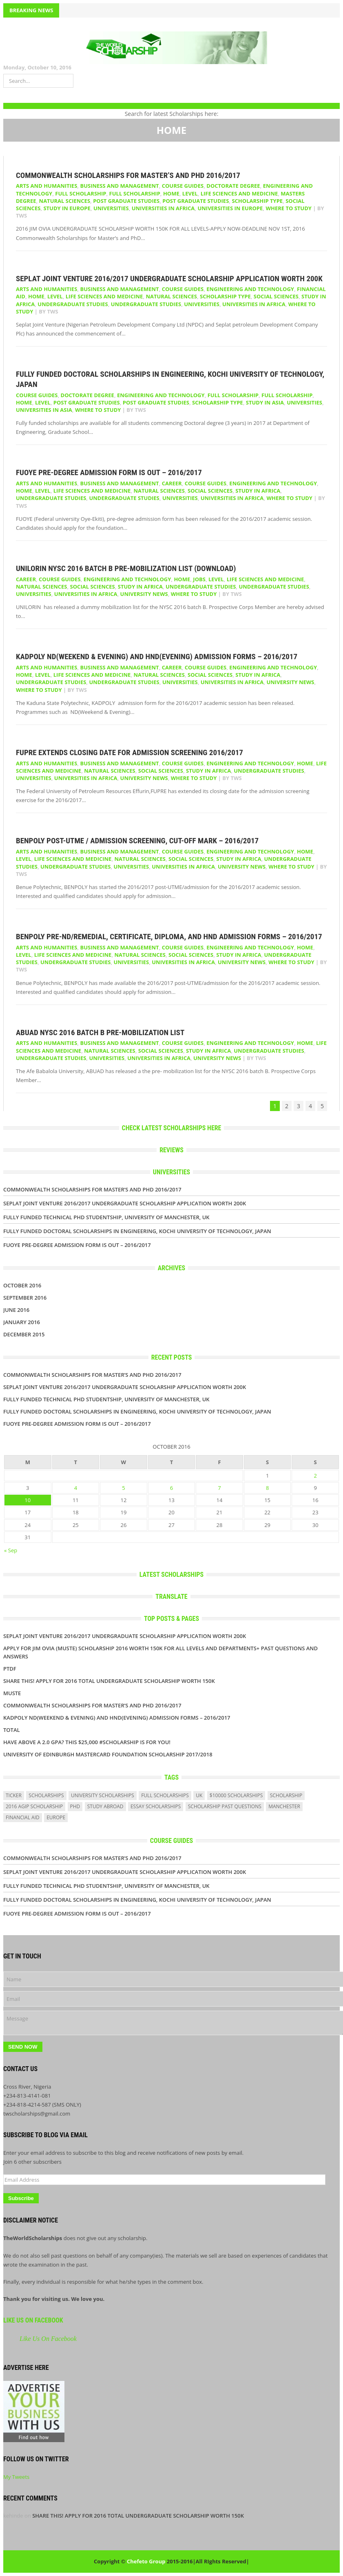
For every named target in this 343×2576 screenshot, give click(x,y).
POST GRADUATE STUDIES (195, 200)
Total (11, 1730)
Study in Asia (265, 402)
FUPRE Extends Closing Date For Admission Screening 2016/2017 (129, 752)
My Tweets (16, 2476)
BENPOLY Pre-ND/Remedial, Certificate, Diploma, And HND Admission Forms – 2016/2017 (169, 936)
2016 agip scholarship (34, 1806)
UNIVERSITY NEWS (144, 594)
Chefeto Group (146, 2561)
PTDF (9, 1668)
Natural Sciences (65, 200)
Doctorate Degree (233, 185)
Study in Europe (66, 208)
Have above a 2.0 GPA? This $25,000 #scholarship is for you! (86, 1742)
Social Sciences (276, 296)
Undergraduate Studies (73, 304)
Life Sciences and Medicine (239, 193)
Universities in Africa (163, 208)
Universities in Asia (44, 409)
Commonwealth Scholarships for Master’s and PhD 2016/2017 (128, 175)
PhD (75, 1806)
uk (199, 1795)
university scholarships (102, 1795)
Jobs (199, 579)
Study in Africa (257, 490)
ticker (14, 1795)
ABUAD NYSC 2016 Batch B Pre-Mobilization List (100, 1032)
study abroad (105, 1806)
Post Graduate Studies (126, 200)
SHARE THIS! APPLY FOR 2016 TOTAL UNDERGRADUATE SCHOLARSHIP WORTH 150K (109, 1681)
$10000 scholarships (236, 1795)
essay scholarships (156, 1806)
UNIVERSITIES (111, 208)
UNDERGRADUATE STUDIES (146, 304)
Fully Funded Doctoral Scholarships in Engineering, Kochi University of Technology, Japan (137, 1231)
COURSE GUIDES (183, 185)
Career (172, 483)
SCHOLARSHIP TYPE (257, 200)
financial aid (23, 1817)
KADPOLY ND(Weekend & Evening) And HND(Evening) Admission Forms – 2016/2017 (156, 656)
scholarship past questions (224, 1806)
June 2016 (16, 1310)
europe (55, 1817)
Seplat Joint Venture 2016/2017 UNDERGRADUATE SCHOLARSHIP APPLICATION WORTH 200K (169, 278)
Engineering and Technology (250, 289)
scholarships (46, 1795)
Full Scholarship (80, 193)
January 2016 (21, 1322)
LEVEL (190, 193)
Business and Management (119, 185)
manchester (284, 1806)
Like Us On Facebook (33, 2320)
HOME (171, 193)
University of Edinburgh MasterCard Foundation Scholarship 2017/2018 (107, 1754)
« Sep (10, 1550)
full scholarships (165, 1795)
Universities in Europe (230, 208)
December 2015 (24, 1334)
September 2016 (24, 1297)
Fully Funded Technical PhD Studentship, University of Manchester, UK (106, 1217)
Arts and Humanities (46, 185)
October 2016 (22, 1285)
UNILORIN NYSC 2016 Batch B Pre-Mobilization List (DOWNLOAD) (126, 568)
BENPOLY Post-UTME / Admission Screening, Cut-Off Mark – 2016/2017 (137, 840)
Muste (12, 1693)
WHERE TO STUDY (289, 208)
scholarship (286, 1795)
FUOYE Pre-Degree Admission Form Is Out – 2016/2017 (109, 472)
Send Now (23, 2047)
